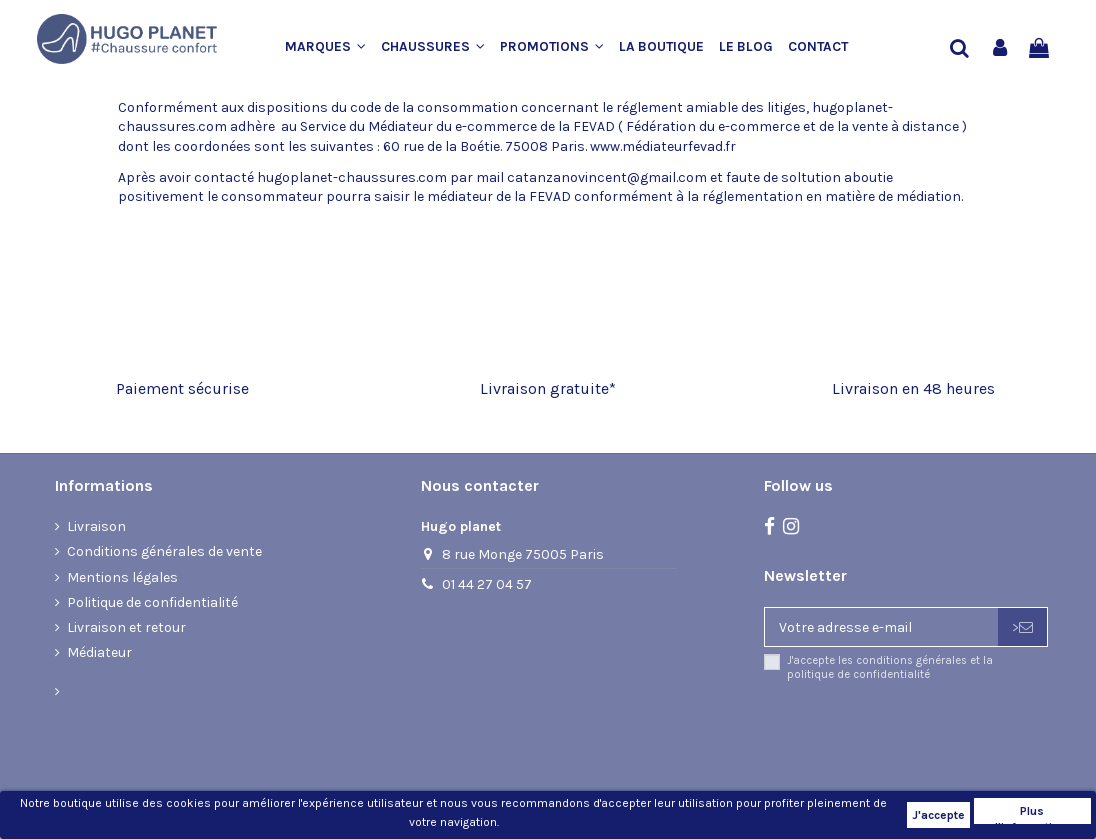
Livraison (96, 526)
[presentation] (931, 734)
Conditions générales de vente (164, 551)
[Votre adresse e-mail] (881, 627)
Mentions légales (122, 577)
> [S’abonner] (1022, 627)
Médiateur (99, 652)
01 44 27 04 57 (487, 584)
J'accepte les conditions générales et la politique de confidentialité (890, 667)
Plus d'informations (1032, 814)
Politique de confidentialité (152, 602)
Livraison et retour (126, 627)
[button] (333, 47)
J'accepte (938, 815)
